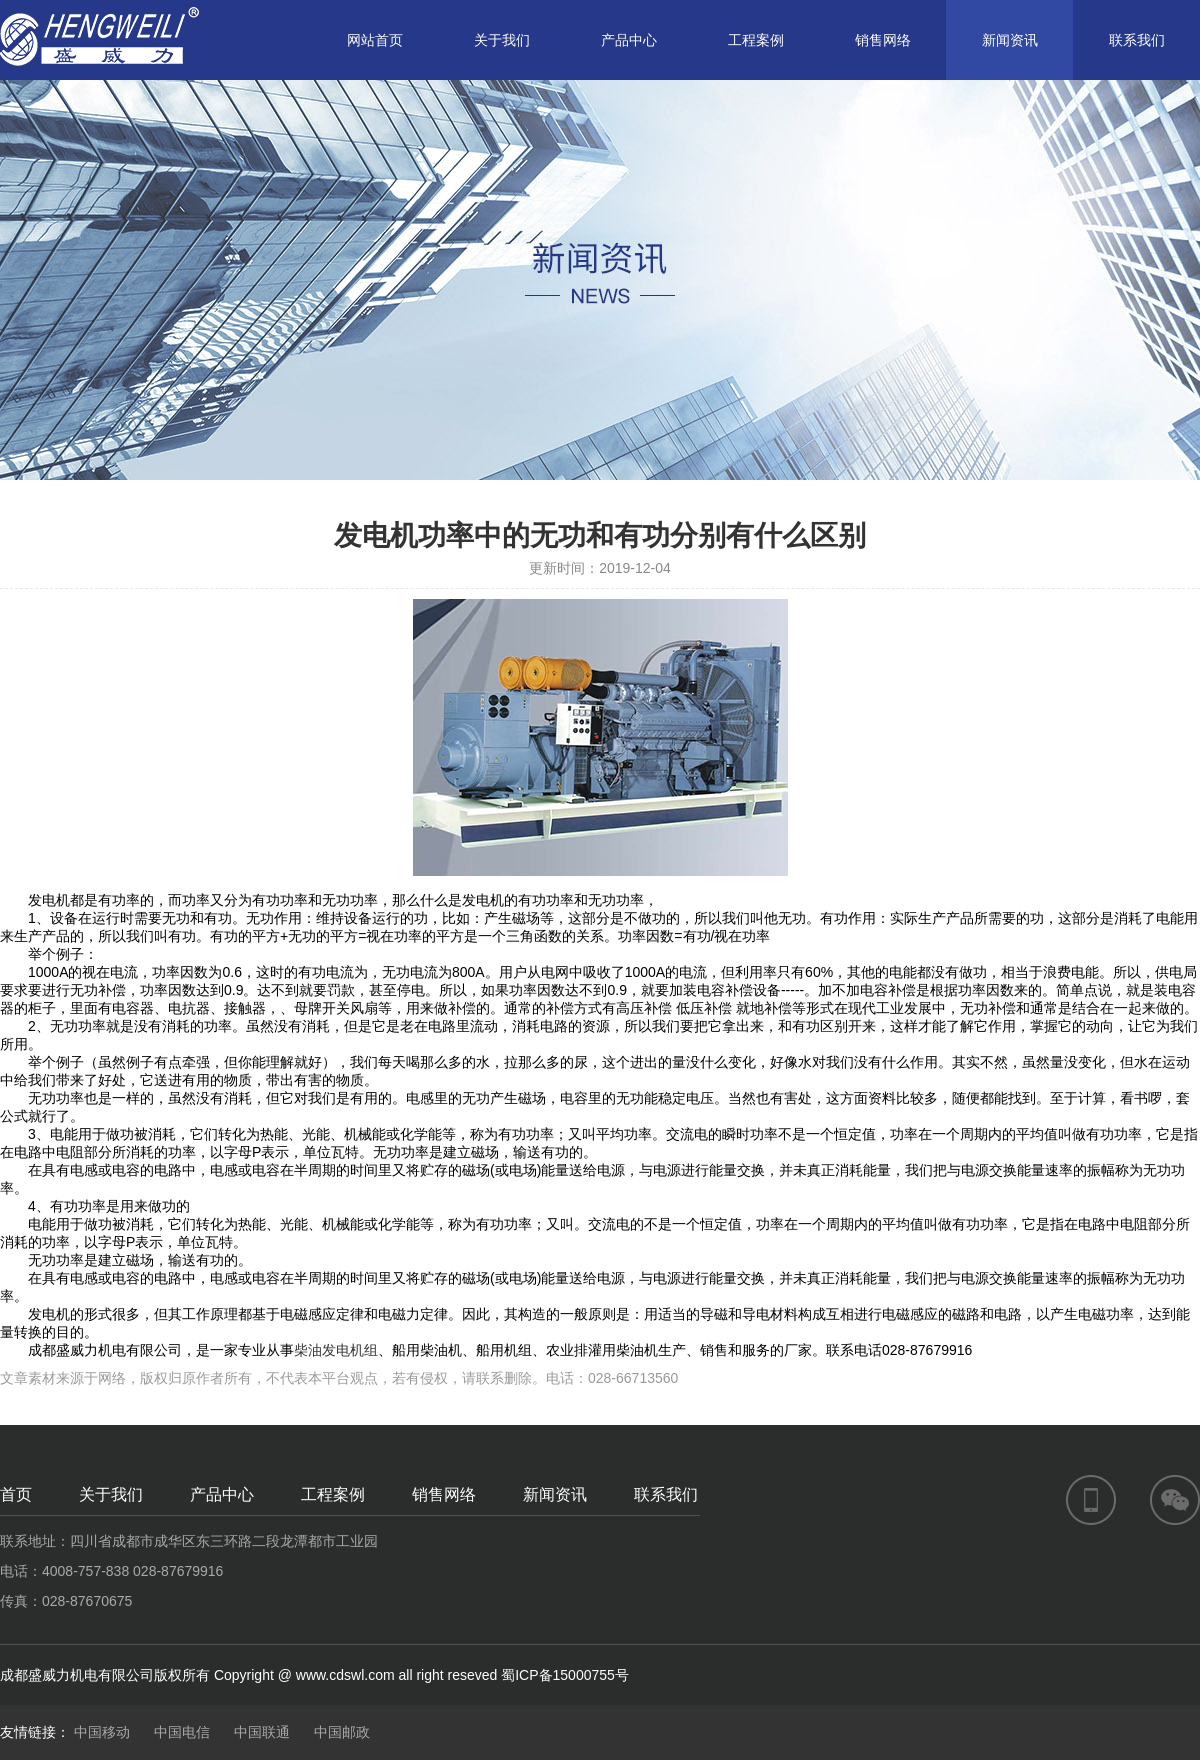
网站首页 (375, 40)
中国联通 (262, 1732)
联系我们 (1137, 40)
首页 (16, 1494)
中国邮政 (342, 1732)
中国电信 (182, 1732)
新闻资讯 (1010, 40)
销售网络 (883, 40)
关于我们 (502, 40)
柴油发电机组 (336, 1350)
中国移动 (102, 1732)
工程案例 (756, 40)
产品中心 (629, 40)
